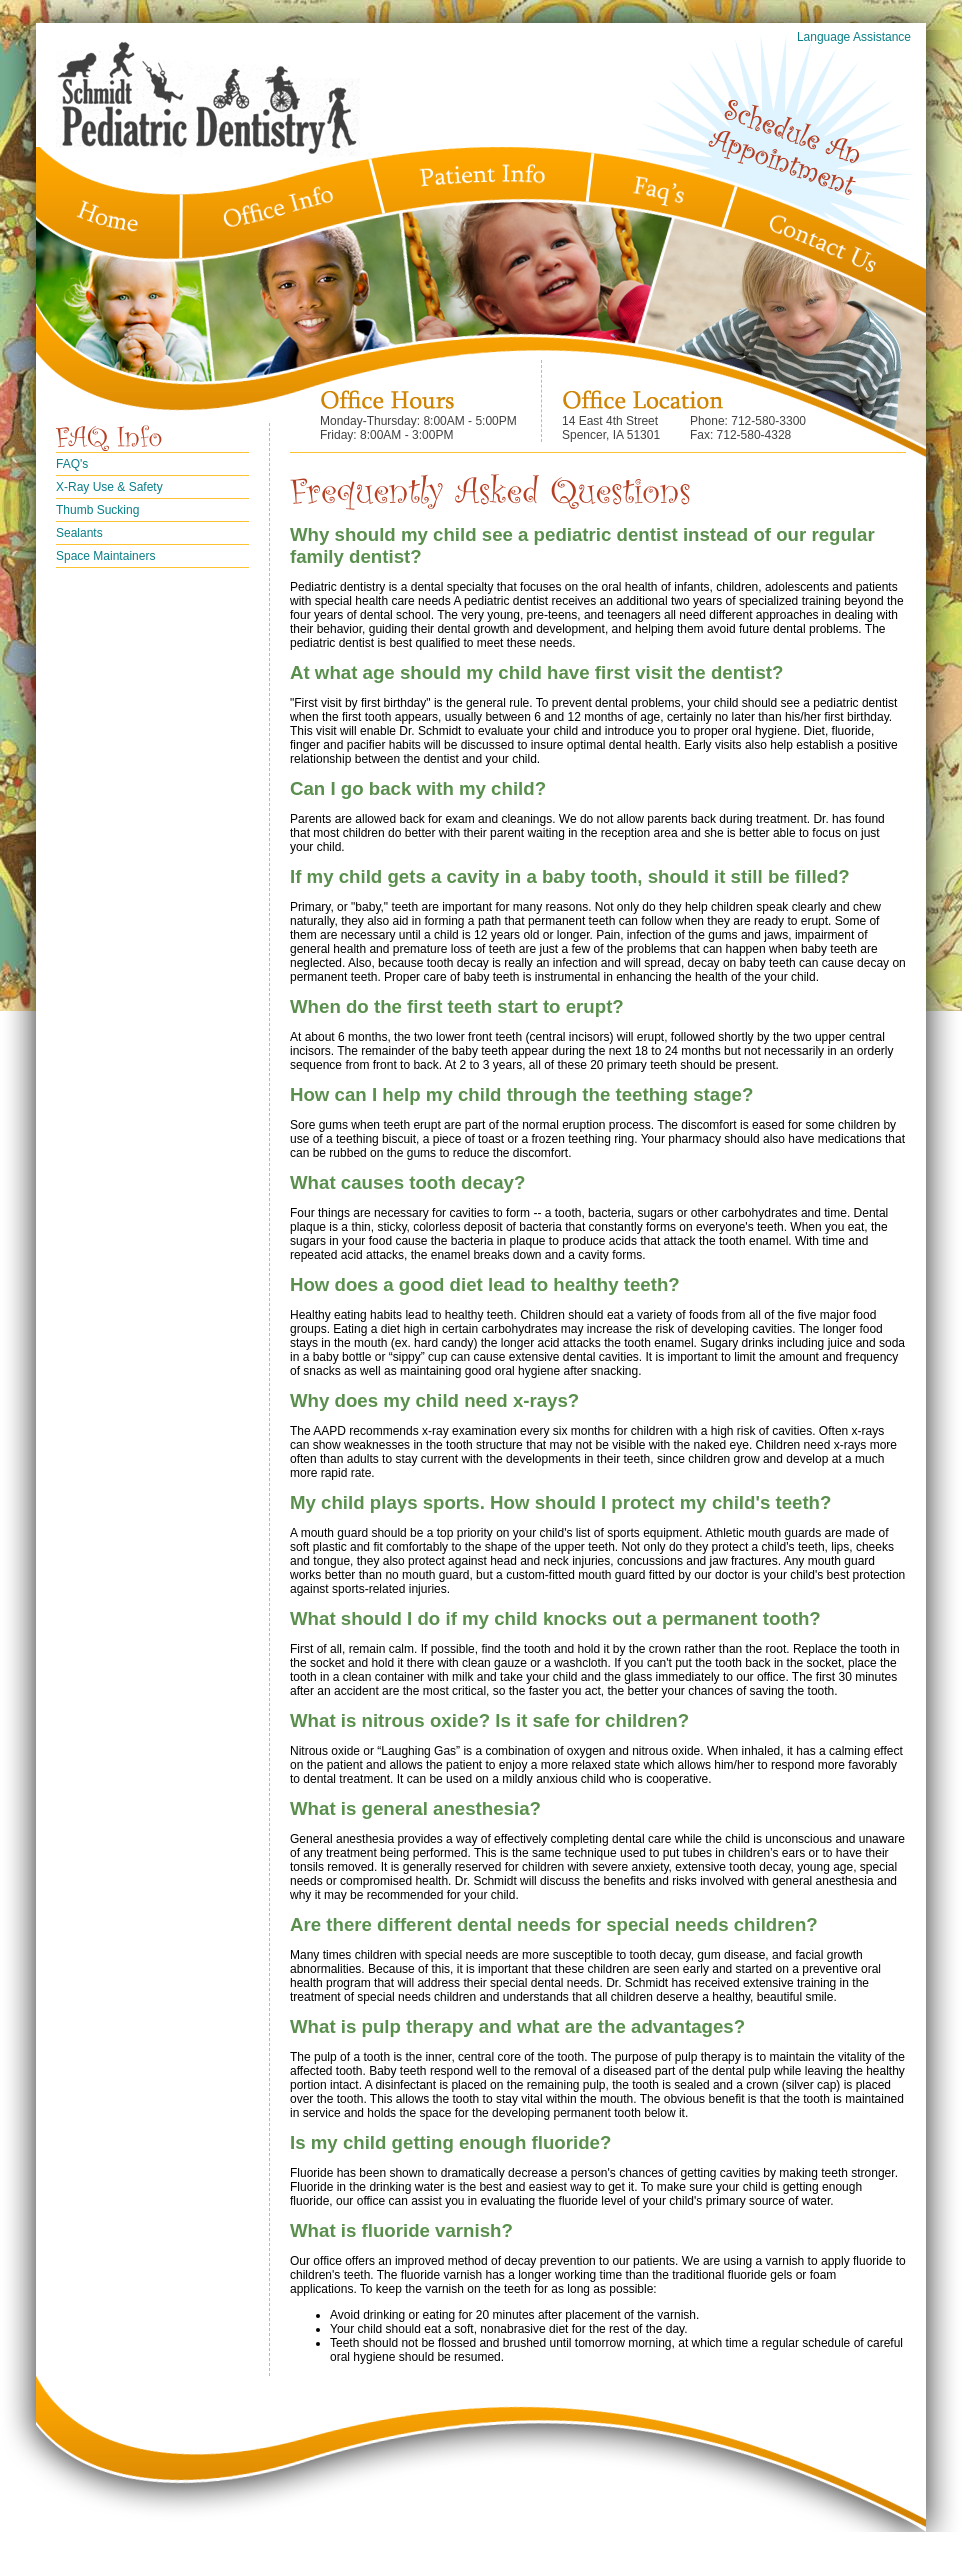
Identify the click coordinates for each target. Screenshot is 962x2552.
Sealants (79, 533)
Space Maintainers (105, 556)
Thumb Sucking (97, 510)
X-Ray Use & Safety (109, 487)
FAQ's (72, 464)
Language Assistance (854, 37)
